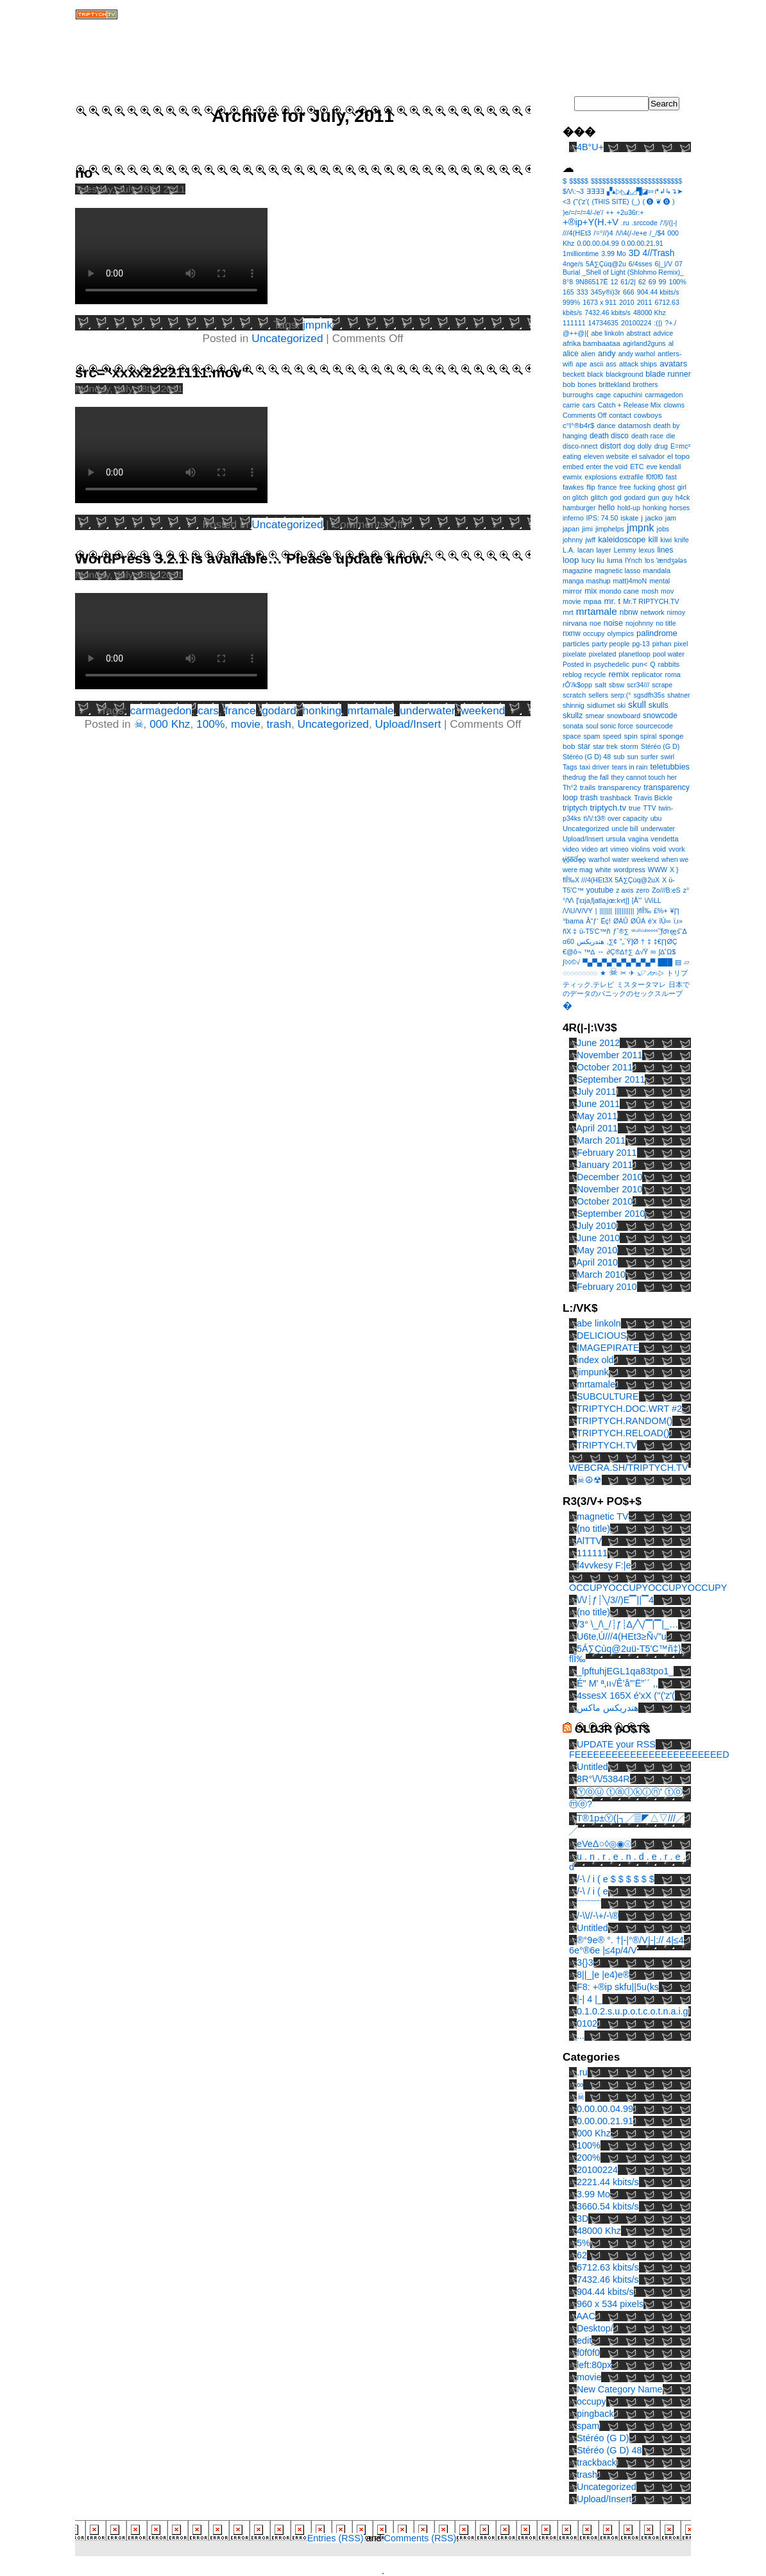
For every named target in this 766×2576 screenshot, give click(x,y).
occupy (591, 2401)
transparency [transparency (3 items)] (619, 787)
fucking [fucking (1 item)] (645, 487)
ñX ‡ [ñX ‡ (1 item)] (570, 931)
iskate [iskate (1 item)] (629, 518)
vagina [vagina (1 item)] (638, 839)
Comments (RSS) (420, 2538)
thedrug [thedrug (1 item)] (574, 777)
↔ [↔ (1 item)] (600, 952)
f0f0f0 (588, 2353)
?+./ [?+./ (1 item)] (670, 323)
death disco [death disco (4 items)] (609, 435)
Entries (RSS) (335, 2538)
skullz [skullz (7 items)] (573, 715)
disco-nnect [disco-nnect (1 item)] (580, 446)
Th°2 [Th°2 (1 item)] (570, 787)
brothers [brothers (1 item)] (645, 384)
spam (588, 2426)
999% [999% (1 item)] (571, 302)
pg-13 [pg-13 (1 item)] (640, 644)
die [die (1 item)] (670, 436)
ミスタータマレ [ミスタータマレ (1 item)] (641, 984)
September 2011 (611, 1079)
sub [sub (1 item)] (618, 756)
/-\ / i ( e (592, 1891)
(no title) (593, 1529)
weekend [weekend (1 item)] (645, 859)
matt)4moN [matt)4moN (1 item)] (630, 581)
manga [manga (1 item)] (573, 581)
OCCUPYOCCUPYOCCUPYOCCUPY (648, 1588)
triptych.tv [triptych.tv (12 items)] (608, 807)
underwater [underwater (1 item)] (658, 828)
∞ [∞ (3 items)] (653, 951)
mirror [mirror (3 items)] (572, 591)
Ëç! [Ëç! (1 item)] (606, 921)
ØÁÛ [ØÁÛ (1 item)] (620, 921)
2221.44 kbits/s (608, 2182)
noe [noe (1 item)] (595, 623)
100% (210, 723)
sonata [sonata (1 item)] (573, 726)
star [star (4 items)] (583, 746)
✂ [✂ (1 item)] (623, 973)
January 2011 (605, 1165)
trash (279, 723)
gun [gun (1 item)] (654, 497)
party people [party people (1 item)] (611, 644)
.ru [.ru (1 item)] (625, 223)
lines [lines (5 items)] (665, 549)
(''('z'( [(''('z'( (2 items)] (581, 201)
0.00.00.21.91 (605, 2121)
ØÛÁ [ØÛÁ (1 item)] (638, 921)
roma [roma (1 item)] (672, 674)
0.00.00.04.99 (605, 2109)
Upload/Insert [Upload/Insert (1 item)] (583, 839)
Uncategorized (287, 338)
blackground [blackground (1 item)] (624, 374)
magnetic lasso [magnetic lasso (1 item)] (617, 570)
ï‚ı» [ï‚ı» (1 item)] (678, 921)
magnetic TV (603, 1516)
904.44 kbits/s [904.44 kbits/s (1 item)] (658, 292)
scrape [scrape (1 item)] (662, 685)
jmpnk (317, 324)
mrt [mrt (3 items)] (568, 612)
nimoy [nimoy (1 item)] (676, 612)
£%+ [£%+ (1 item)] (661, 910)
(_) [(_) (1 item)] (636, 201)
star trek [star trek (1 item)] (605, 746)
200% (588, 2157)
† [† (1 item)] (643, 941)
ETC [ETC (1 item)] (636, 466)
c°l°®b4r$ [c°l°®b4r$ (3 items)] (578, 425)
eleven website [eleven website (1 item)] (606, 456)
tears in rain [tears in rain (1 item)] (630, 767)
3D (582, 2218)
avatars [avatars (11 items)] (673, 363)
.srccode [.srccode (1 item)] (645, 223)
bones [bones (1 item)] (586, 384)
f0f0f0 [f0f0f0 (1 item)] (654, 477)
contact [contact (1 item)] (620, 415)
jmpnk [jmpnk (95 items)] (640, 527)
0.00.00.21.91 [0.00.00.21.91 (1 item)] (642, 243)
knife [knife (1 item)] (681, 540)
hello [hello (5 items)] (607, 507)
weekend (483, 710)
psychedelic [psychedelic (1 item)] (611, 664)
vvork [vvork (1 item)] (676, 849)
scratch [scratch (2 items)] (574, 695)
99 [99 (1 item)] (663, 282)
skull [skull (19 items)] (637, 705)
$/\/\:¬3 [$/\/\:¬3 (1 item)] (573, 191)
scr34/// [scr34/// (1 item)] (638, 685)
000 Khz (169, 723)
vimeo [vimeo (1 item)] (619, 849)
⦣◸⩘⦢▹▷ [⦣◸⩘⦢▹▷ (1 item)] (650, 973)
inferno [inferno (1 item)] (573, 518)
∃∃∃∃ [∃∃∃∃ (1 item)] (595, 191)
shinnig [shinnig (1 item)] (573, 705)
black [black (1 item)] (595, 374)
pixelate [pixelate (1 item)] (574, 654)
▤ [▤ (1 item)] (678, 962)
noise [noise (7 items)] (613, 623)
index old (595, 1360)
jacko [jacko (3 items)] (654, 517)
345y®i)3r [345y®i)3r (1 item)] (605, 292)
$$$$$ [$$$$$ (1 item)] (578, 181)
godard (279, 710)
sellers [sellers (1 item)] (598, 695)
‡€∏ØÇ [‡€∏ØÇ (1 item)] (665, 941)
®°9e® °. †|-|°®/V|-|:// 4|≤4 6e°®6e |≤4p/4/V (626, 1945)
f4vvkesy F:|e (604, 1565)
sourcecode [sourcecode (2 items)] (654, 726)
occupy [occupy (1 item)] (594, 633)
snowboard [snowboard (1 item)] (623, 715)
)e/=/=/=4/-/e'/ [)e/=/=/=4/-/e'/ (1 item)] (583, 212)
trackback (597, 2462)
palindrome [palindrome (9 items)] (656, 633)
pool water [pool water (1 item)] (669, 654)
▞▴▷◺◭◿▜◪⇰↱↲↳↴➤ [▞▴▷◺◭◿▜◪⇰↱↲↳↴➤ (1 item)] (645, 191)
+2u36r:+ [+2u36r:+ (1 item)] (630, 212)
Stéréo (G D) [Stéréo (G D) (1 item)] (660, 746)
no (83, 173)
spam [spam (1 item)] (591, 736)
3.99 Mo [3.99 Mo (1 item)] (613, 253)
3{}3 (585, 1962)
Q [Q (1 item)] (652, 664)
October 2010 (605, 1201)
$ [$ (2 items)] (564, 181)
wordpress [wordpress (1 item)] (629, 869)
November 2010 (609, 1189)
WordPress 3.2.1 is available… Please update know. (251, 559)
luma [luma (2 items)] (614, 560)
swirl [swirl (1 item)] (667, 756)
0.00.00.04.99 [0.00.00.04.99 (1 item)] (597, 243)
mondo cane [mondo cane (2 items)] (619, 591)
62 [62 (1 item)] (642, 282)
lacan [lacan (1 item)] (585, 550)
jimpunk (593, 1372)
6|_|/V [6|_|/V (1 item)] (663, 264)
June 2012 (598, 1043)
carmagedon (161, 710)
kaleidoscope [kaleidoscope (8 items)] (621, 539)
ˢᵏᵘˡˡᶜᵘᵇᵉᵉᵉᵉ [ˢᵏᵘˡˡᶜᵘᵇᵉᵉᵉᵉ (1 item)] (644, 931)
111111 (592, 1553)
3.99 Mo (593, 2194)
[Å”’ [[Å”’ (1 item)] (637, 900)
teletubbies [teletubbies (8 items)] (670, 766)
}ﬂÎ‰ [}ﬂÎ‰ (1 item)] (643, 910)
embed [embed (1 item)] (573, 466)
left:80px (594, 2365)
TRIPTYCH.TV (607, 1445)
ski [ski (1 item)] (621, 705)
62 (582, 2255)
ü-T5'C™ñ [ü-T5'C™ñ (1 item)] (594, 931)
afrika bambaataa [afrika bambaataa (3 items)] (591, 343)
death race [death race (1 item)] (647, 436)
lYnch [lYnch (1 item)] (633, 560)
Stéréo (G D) (603, 2438)
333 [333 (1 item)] (582, 292)
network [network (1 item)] (652, 612)
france (240, 710)
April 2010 (597, 1262)
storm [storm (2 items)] (629, 746)
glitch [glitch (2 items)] (599, 497)
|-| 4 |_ (589, 1999)
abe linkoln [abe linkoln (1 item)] (607, 333)
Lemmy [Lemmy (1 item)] (625, 550)
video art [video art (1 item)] (594, 849)
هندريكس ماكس (607, 1708)
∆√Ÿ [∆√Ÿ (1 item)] (642, 952)
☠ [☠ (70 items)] (613, 971)
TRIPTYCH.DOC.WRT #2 (629, 1409)
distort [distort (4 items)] (610, 446)
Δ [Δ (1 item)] (685, 931)
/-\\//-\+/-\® (597, 1916)
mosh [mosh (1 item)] (650, 591)
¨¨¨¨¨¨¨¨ (589, 1903)
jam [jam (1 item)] (670, 518)
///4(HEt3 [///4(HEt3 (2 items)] (577, 233)
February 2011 (607, 1152)
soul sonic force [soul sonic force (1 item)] (609, 726)
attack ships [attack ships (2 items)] (638, 364)
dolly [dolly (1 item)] (645, 446)
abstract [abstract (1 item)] (638, 333)
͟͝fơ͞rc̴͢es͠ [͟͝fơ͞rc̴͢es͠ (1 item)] (670, 931)
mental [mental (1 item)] (659, 581)
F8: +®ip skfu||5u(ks (618, 1987)
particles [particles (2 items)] (576, 644)
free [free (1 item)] (625, 487)
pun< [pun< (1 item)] (639, 664)
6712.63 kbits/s (608, 2267)
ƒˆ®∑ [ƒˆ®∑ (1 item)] (621, 931)
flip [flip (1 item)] (590, 487)
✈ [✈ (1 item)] (631, 973)
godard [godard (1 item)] (634, 497)
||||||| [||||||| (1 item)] (606, 910)
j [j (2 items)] (642, 518)
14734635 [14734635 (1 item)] (603, 323)
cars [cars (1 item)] (589, 405)
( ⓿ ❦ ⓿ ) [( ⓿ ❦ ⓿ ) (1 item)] (659, 201)
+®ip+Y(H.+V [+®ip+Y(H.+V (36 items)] (590, 222)
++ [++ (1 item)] (609, 212)
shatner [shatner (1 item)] (678, 695)
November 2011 (609, 1055)
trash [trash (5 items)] (588, 797)
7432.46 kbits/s (608, 2279)
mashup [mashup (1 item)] (598, 581)
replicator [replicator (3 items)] (647, 674)
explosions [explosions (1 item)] (600, 477)
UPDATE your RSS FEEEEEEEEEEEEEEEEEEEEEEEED (649, 1749)
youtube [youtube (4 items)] (599, 890)
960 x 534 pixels (610, 2304)
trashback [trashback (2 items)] (616, 798)
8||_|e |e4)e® (603, 1975)
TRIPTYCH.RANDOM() (625, 1421)
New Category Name (620, 2389)
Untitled (592, 1767)
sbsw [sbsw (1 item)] (616, 685)
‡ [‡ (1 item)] (649, 941)
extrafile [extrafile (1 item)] (631, 477)
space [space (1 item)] (572, 736)
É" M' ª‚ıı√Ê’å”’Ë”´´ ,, (617, 1683)
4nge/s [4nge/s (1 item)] (573, 264)
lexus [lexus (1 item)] (647, 550)
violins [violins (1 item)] (641, 849)
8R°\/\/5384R (603, 1779)
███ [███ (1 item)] (665, 962)
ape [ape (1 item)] (581, 364)
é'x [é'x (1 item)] (652, 921)
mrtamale (371, 710)
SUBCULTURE (607, 1396)
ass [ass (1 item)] (611, 364)
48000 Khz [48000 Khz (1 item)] (649, 312)
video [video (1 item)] (571, 849)
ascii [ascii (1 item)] (596, 364)
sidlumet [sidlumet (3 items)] (601, 705)
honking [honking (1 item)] (655, 507)
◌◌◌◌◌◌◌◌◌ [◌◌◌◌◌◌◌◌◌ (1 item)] (580, 973)
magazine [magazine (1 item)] (577, 570)
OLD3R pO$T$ (612, 1728)
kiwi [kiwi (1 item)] (666, 540)
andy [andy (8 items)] (607, 353)
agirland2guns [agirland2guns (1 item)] (644, 343)
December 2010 (609, 1177)
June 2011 (598, 1104)
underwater (427, 710)
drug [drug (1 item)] (661, 446)
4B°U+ (590, 147)
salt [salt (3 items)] (600, 684)
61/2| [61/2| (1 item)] (628, 282)
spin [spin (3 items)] (631, 736)
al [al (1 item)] (671, 343)
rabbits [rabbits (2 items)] (668, 664)
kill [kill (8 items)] (653, 539)
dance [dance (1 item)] (606, 425)
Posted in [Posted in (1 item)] (577, 664)
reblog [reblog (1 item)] (572, 674)
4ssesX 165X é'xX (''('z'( (626, 1695)
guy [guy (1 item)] (667, 497)
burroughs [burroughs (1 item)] (578, 395)
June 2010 (598, 1238)
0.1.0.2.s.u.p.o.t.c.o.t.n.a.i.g (632, 2011)
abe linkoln (599, 1323)
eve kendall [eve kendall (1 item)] (663, 466)
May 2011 (597, 1116)
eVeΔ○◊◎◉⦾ (604, 1844)
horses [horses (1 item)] (679, 507)
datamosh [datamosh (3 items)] (634, 425)
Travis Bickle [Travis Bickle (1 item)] (653, 798)
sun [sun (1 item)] (632, 756)
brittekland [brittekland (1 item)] (614, 384)
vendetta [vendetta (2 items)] (664, 839)
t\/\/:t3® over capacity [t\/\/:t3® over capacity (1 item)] (615, 818)
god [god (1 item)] (616, 497)
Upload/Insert (408, 723)
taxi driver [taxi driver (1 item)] (594, 767)
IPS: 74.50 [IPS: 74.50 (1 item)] (602, 518)
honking (322, 710)
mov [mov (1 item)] (667, 591)
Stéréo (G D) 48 (609, 2450)
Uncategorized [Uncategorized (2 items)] (586, 828)
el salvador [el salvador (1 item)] (648, 456)
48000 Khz (599, 2231)
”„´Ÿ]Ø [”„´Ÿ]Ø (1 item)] (629, 941)
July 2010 (597, 1226)
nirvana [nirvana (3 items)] (575, 623)
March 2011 (601, 1140)
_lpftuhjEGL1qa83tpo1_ (625, 1671)
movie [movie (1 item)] (572, 601)
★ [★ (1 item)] (603, 973)
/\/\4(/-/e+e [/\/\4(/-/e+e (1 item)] (631, 233)
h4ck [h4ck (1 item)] (683, 497)
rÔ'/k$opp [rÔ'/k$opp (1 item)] (577, 685)
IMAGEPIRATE (608, 1348)
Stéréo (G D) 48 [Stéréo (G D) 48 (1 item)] (587, 756)
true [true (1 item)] (634, 808)
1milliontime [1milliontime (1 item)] (581, 253)
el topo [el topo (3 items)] (678, 456)
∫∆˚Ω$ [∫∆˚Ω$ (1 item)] (667, 952)
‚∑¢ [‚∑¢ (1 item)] (612, 941)
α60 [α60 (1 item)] (568, 941)
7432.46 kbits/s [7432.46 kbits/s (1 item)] (607, 312)
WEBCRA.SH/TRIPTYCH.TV (628, 1468)
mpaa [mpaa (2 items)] (592, 601)
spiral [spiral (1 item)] (648, 736)
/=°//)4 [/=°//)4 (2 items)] (603, 233)
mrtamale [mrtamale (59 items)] (596, 611)
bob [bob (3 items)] (569, 384)
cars (208, 710)
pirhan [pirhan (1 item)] (662, 644)
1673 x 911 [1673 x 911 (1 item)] (600, 302)
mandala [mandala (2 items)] (656, 570)
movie (245, 723)
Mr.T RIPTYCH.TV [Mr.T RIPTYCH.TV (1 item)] (651, 601)
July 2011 (597, 1091)
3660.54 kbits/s (608, 2206)
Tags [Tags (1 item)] (570, 767)
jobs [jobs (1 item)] (663, 529)
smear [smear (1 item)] (594, 715)
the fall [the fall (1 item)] (598, 777)
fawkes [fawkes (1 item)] (573, 487)
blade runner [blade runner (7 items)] (668, 374)
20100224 (597, 2170)
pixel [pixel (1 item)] (681, 644)
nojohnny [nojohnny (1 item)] (639, 623)
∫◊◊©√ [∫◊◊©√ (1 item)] (571, 962)
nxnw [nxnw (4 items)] (572, 633)
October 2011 (605, 1067)
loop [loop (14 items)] (571, 560)
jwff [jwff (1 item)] (590, 540)
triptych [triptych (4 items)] (575, 807)
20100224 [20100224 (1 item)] (636, 323)
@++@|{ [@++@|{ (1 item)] (575, 333)
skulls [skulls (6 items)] (658, 705)
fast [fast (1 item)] (671, 477)
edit (584, 2340)
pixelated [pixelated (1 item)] (603, 654)
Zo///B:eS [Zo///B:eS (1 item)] (666, 890)
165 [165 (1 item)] (568, 292)
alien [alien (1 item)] (588, 353)
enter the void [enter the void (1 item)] (607, 466)
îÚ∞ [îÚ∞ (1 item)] (664, 921)
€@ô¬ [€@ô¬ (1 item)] (572, 952)
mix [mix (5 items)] (590, 591)
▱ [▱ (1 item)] (686, 962)
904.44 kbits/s (605, 2292)
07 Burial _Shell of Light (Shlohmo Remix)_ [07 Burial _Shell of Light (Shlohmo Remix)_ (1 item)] (623, 268)
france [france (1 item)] (607, 487)
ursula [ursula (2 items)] (616, 839)
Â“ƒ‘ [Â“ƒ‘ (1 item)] (592, 921)
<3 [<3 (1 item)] (566, 201)
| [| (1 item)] (596, 910)
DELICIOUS (602, 1335)
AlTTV (589, 1541)
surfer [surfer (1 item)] (649, 756)
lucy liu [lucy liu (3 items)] (592, 560)
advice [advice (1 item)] (663, 333)
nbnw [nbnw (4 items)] (629, 612)
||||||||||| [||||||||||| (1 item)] (624, 910)
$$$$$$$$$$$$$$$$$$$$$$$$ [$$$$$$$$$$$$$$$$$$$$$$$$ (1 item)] (636, 181)
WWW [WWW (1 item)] (657, 869)
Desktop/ (595, 2328)
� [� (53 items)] (567, 1005)
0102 (587, 2023)
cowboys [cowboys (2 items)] (648, 415)
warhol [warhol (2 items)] (598, 859)
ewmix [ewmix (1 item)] (572, 477)
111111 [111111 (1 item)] (574, 323)
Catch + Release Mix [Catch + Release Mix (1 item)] (629, 405)
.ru (582, 2072)
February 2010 (607, 1287)
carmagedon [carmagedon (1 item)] (664, 395)
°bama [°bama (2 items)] (573, 921)
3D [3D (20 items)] (634, 253)
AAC (585, 2316)
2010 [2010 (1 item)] (626, 302)
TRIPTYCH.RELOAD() (623, 1433)
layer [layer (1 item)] (603, 550)
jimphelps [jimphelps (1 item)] (609, 529)
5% (583, 2243)
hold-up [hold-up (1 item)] (628, 507)
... (580, 2036)
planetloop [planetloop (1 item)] (634, 654)
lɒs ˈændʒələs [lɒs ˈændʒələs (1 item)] (666, 560)
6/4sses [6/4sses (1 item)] (640, 264)
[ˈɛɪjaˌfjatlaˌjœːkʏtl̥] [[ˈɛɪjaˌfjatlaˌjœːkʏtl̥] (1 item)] (602, 900)
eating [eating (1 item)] (572, 456)
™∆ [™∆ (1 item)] (589, 952)
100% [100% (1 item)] (677, 282)
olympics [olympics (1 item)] (621, 633)
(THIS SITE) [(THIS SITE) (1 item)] (610, 201)
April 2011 (597, 1128)
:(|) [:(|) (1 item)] (658, 323)
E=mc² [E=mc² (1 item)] (680, 446)
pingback (595, 2414)
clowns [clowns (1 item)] (674, 405)
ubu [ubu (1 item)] (656, 818)
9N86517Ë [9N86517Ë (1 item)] (591, 282)
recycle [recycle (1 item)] (595, 674)
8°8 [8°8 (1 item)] (568, 282)
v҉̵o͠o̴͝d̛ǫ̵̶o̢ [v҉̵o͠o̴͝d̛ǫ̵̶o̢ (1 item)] (574, 859)
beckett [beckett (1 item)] (573, 374)
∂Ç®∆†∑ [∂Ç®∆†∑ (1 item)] (620, 952)
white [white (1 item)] (603, 869)
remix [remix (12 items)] (618, 674)
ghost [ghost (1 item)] (666, 487)
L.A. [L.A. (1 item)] (569, 550)
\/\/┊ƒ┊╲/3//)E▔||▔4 (615, 1600)
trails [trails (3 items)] (588, 787)
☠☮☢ (589, 1480)
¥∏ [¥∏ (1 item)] (675, 910)
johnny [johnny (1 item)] (573, 540)
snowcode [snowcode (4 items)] (660, 715)
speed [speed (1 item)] (612, 736)
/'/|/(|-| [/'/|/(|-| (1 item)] (668, 223)
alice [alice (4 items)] (571, 353)
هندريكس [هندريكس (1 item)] (590, 941)
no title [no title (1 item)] (666, 623)
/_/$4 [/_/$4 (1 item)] (657, 233)
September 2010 (611, 1213)
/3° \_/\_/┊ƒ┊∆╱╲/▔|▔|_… (627, 1624)
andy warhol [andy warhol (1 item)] (636, 353)
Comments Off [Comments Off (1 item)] (585, 415)
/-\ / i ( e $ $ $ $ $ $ (615, 1879)
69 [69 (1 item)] (652, 282)
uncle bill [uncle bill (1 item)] (624, 828)
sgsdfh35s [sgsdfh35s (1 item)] (649, 695)
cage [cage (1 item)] (603, 395)
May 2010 (597, 1250)
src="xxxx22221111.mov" (161, 373)
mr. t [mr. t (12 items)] (612, 601)
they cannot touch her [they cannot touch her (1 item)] (644, 777)
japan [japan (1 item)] (571, 529)
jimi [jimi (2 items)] (587, 529)
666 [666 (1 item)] (628, 292)
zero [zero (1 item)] (643, 890)
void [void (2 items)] (659, 849)
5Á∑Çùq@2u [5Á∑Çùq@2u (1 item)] (606, 264)
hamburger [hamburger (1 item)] (579, 507)
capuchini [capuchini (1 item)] (627, 395)
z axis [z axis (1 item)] (624, 890)
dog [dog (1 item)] (629, 446)
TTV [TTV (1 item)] (649, 808)
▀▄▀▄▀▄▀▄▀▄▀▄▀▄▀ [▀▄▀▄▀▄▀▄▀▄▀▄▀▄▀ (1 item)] (619, 962)
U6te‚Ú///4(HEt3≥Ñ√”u (622, 1636)
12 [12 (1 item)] (614, 282)
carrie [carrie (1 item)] (571, 405)
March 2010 (601, 1274)
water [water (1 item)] (620, 859)
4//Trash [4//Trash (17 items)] (659, 253)
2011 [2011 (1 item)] (644, 302)
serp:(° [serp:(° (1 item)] (621, 695)
